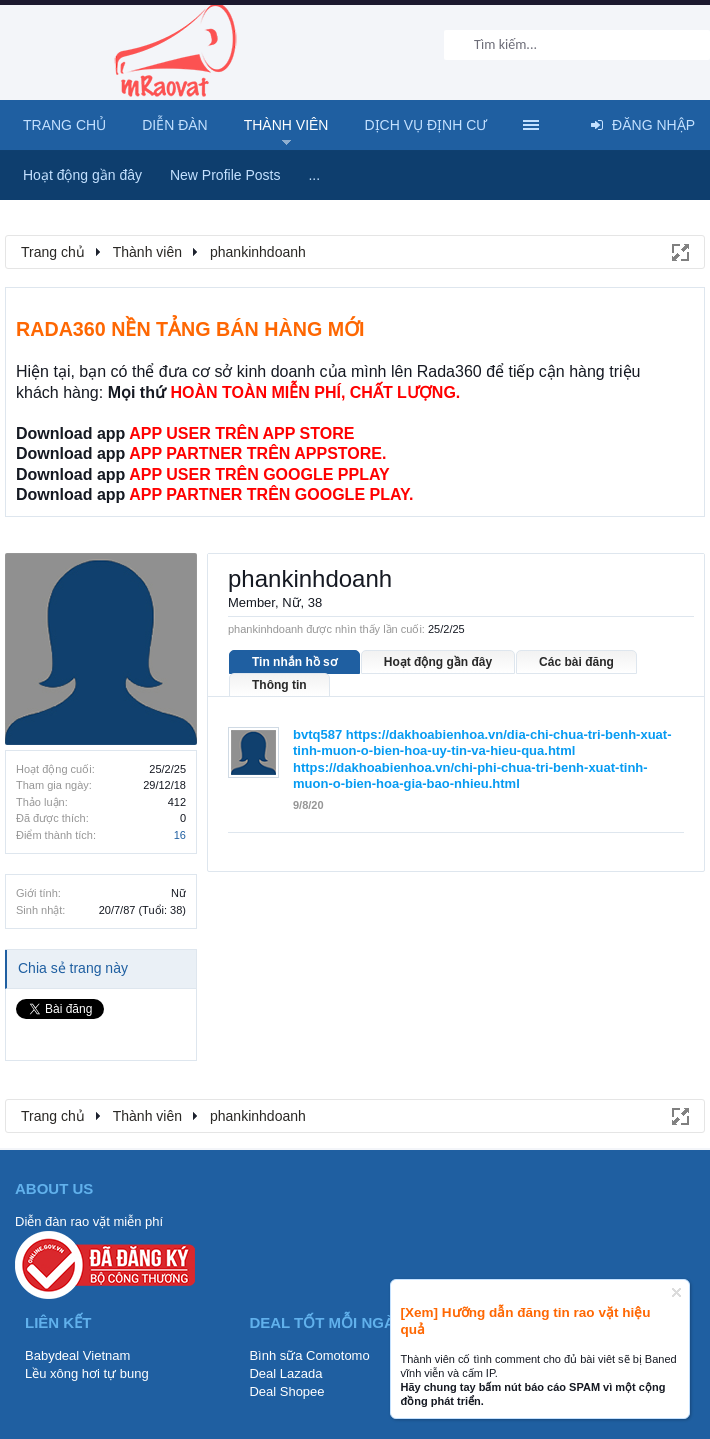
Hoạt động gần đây (438, 662)
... (314, 175)
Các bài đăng (576, 662)
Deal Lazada (285, 1373)
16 (180, 835)
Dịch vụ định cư (425, 125)
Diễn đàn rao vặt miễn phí (89, 1221)
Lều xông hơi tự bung (87, 1373)
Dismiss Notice (676, 1292)
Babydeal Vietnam (77, 1355)
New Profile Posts (225, 175)
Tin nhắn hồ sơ (294, 662)
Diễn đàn (175, 125)
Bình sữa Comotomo (309, 1355)
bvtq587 (317, 734)
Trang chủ (64, 125)
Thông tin (279, 685)
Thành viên (286, 125)
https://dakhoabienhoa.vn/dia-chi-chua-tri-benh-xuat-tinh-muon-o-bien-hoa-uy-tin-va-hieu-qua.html (482, 743)
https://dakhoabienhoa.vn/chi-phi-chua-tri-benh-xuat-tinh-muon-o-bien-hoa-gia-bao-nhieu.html (470, 776)
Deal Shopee (286, 1391)
